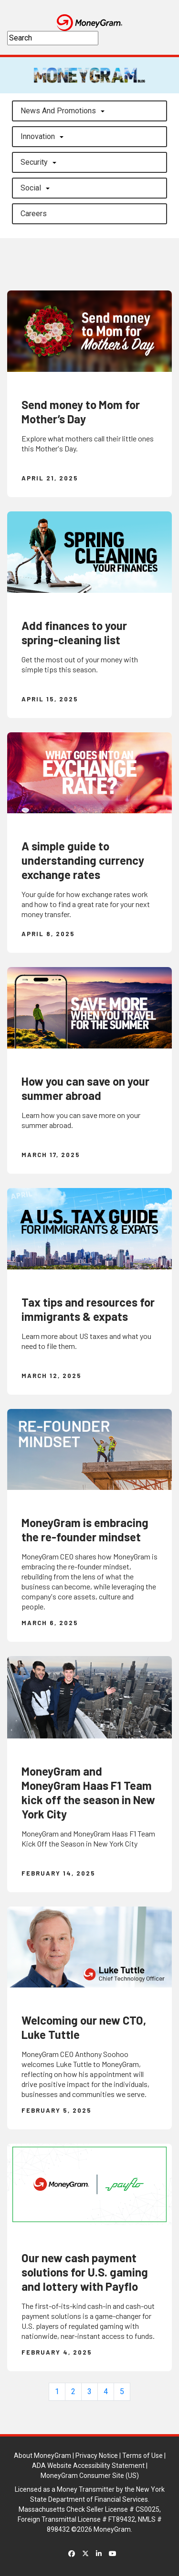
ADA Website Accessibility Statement (88, 2465)
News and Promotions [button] (58, 110)
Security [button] (34, 162)
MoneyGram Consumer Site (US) (90, 2475)
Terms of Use (142, 2455)
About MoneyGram (42, 2455)
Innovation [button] (38, 136)
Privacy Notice (96, 2455)
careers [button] (34, 213)
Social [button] (31, 187)
